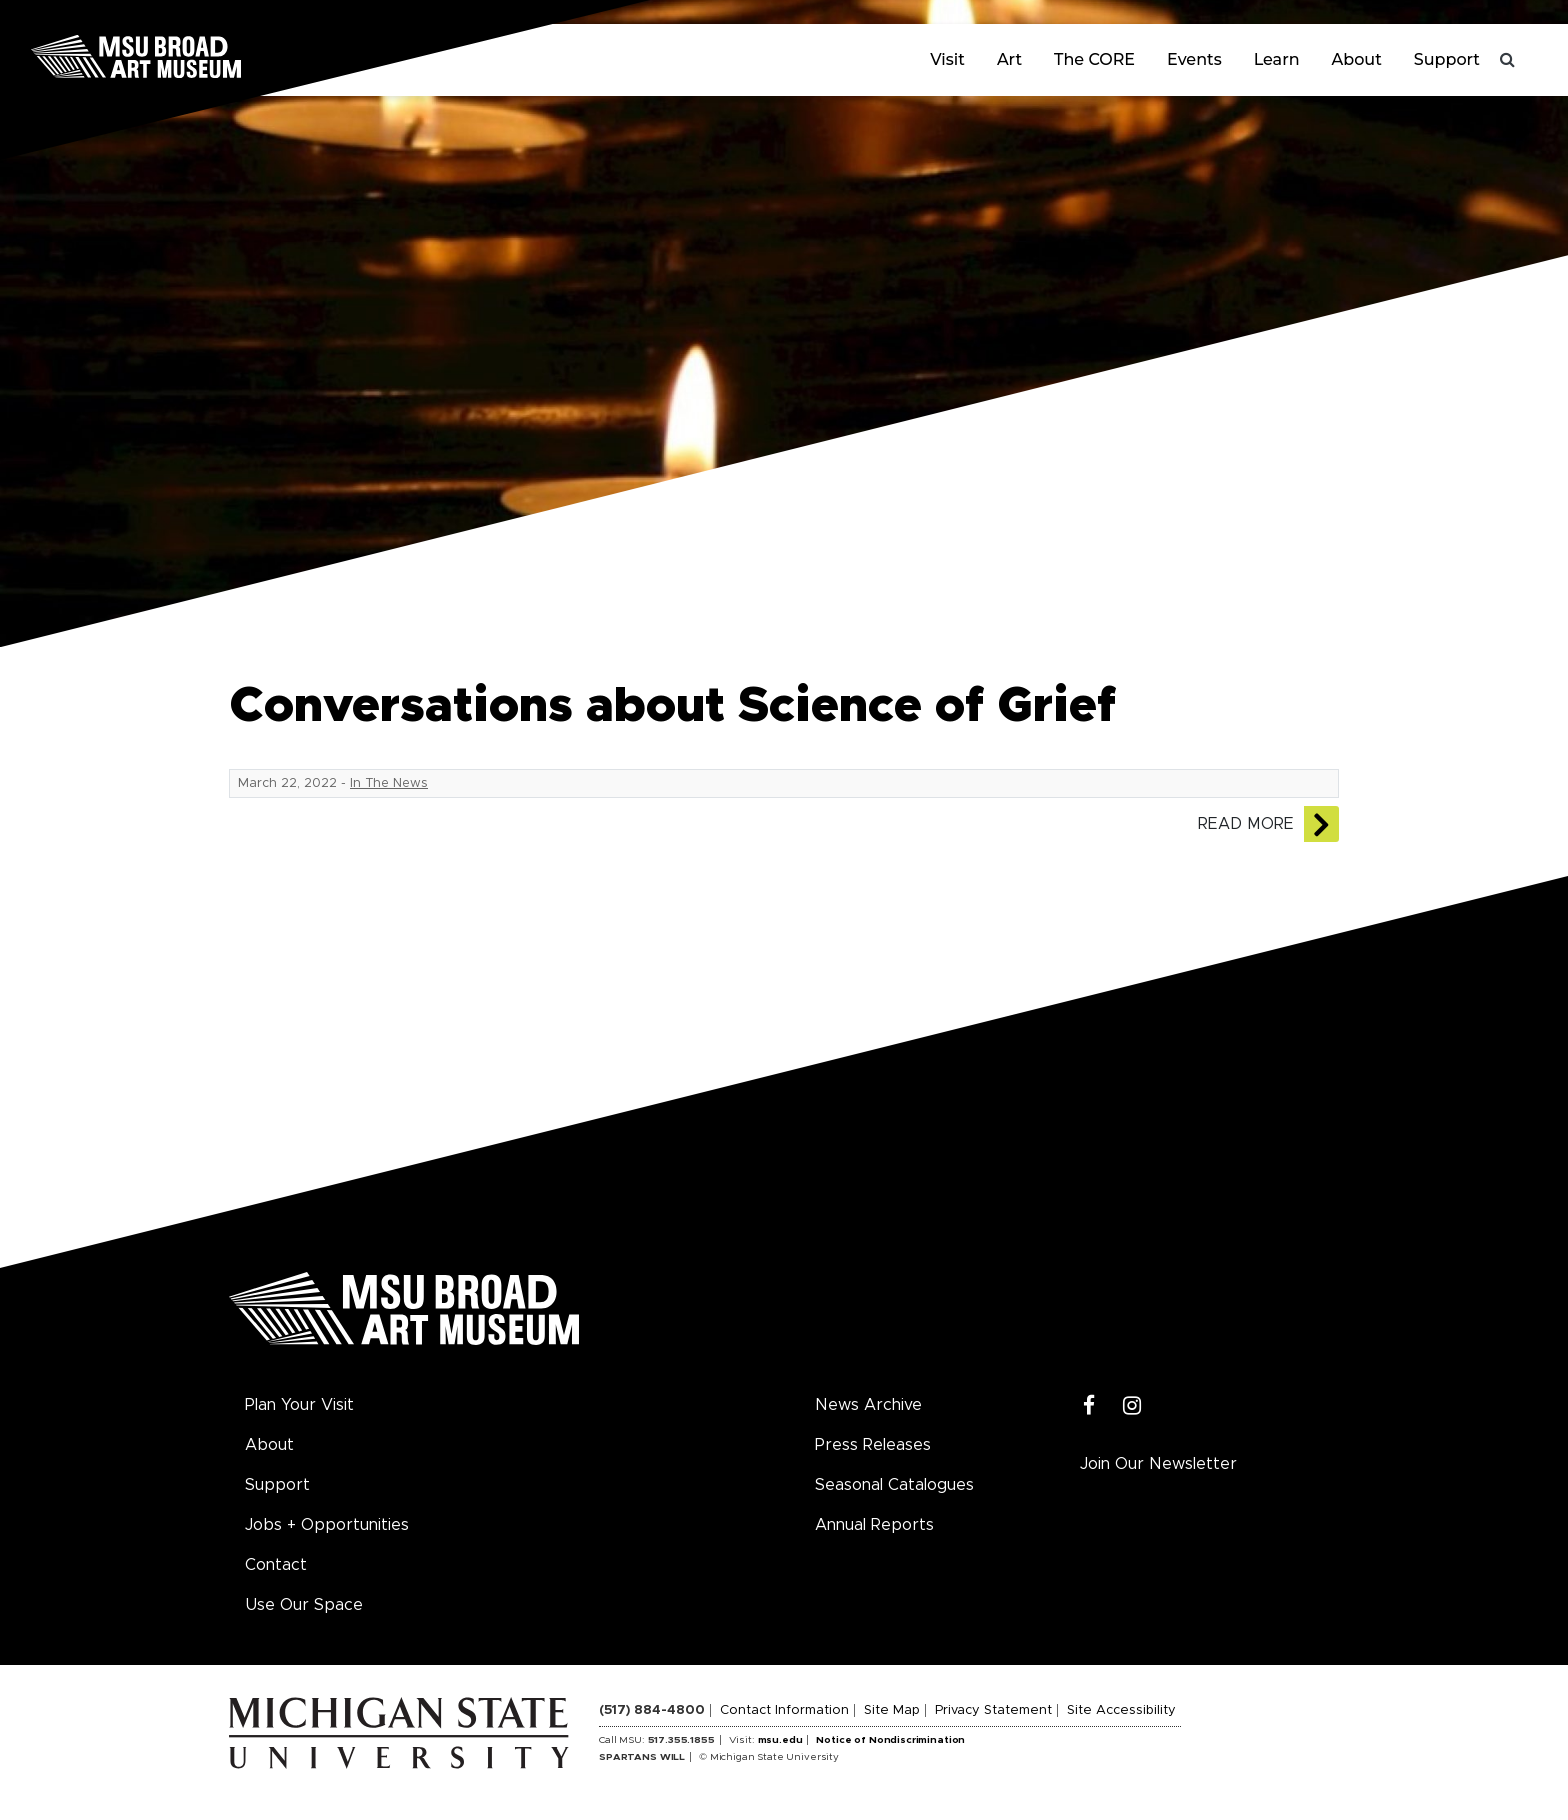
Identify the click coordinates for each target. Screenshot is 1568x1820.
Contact (276, 1565)
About (1357, 59)
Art (1009, 59)
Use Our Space (304, 1605)
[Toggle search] (1508, 60)
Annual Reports (874, 1525)
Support (1447, 59)
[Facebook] (1089, 1406)
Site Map (892, 1710)
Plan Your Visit (299, 1405)
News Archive (868, 1405)
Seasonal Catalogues (894, 1485)
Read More (1246, 824)
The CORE (1094, 59)
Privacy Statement (993, 1710)
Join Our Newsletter (1158, 1464)
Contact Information (784, 1710)
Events (1194, 59)
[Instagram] (1132, 1406)
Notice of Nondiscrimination (890, 1740)
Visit (947, 59)
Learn (1277, 59)
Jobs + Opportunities (327, 1525)
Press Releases (873, 1445)
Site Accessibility (1121, 1710)
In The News (389, 783)
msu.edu (780, 1740)
